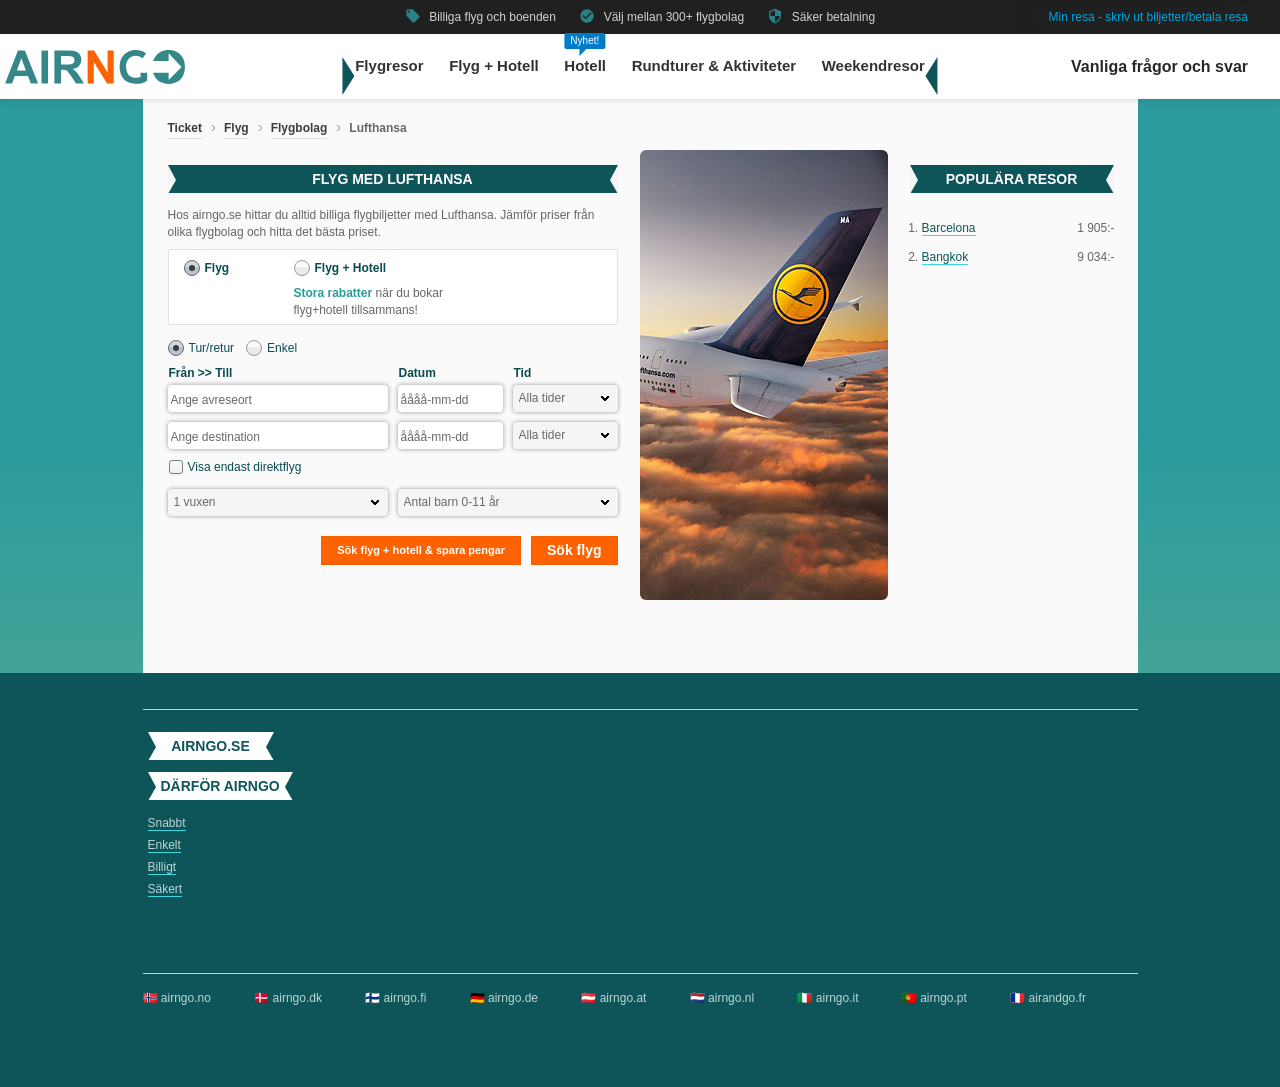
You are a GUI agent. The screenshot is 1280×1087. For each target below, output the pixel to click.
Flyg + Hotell (494, 65)
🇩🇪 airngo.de (504, 998)
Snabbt (167, 823)
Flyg (236, 128)
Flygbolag (299, 128)
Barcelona (949, 228)
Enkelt (164, 845)
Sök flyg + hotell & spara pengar (421, 550)
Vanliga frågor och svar (1159, 66)
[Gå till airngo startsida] (95, 80)
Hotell (585, 65)
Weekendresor (873, 65)
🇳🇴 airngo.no (177, 998)
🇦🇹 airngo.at (613, 998)
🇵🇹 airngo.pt (934, 998)
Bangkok (945, 257)
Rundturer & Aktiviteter (714, 65)
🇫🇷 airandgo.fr (1048, 998)
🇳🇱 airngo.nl (722, 998)
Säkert (165, 889)
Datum (417, 373)
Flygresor (389, 65)
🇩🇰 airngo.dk (288, 998)
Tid (523, 373)
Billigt (162, 867)
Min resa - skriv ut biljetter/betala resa (1148, 17)
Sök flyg (574, 550)
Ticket (185, 128)
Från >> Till (201, 373)
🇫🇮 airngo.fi (395, 998)
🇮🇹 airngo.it (827, 998)
